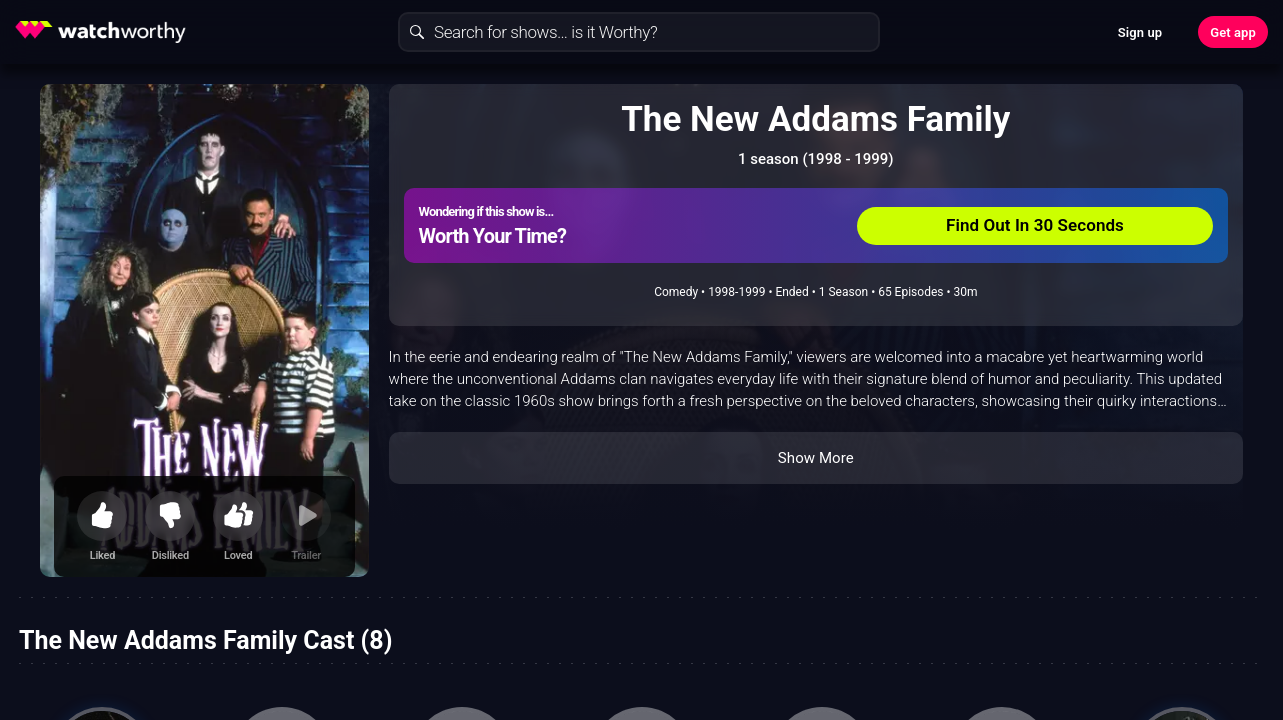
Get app (1233, 32)
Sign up (1140, 32)
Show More (816, 458)
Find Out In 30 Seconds (1035, 225)
